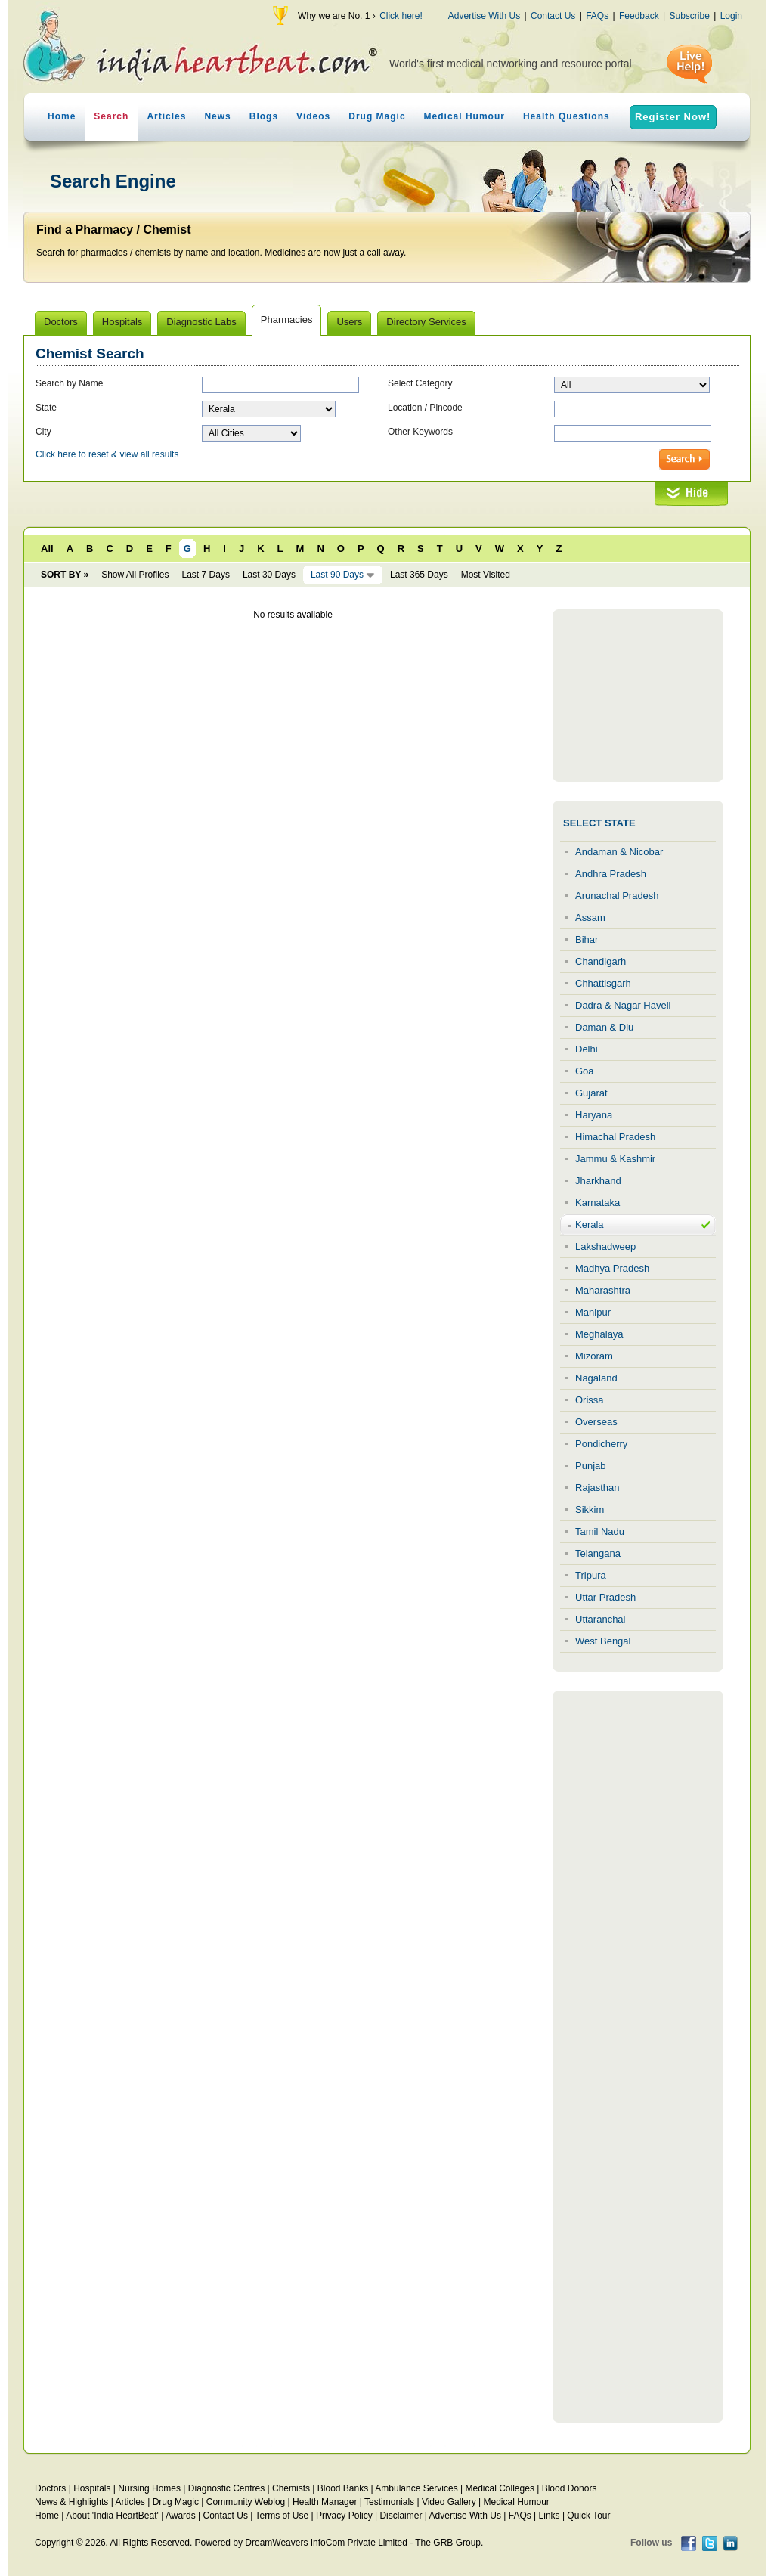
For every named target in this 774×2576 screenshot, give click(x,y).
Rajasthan (597, 1487)
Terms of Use (281, 2515)
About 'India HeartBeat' (112, 2515)
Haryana (593, 1115)
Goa (584, 1071)
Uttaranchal (600, 1619)
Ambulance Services (416, 2488)
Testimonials (389, 2502)
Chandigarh (600, 961)
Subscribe (689, 16)
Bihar (586, 939)
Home (62, 116)
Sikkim (589, 1509)
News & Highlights (71, 2502)
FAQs (597, 16)
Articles (166, 116)
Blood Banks (342, 2488)
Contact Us (553, 16)
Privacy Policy (344, 2515)
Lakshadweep (605, 1246)
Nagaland (596, 1378)
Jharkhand (598, 1180)
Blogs (263, 116)
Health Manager (325, 2502)
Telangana (598, 1553)
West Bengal (602, 1641)
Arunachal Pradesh (617, 895)
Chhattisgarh (603, 983)
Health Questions (566, 116)
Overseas (596, 1421)
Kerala (589, 1224)
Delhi (586, 1049)
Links (549, 2515)
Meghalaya (599, 1334)
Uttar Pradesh (605, 1597)
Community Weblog (245, 2502)
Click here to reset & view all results (107, 454)
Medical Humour (464, 116)
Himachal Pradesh (615, 1136)
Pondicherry (601, 1443)
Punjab (590, 1465)
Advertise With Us (484, 16)
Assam (590, 917)
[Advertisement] (638, 695)
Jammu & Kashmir (615, 1158)
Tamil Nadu (599, 1531)
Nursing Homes (149, 2488)
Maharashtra (602, 1290)
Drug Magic (376, 116)
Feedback (639, 16)
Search (111, 116)
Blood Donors (569, 2488)
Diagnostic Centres (226, 2488)
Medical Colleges (500, 2488)
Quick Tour (588, 2515)
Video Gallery (449, 2502)
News (217, 116)
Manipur (593, 1312)
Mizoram (594, 1356)
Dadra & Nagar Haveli (622, 1005)
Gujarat (591, 1093)
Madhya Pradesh (612, 1268)
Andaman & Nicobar (619, 851)
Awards (181, 2515)
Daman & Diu (604, 1027)
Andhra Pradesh (610, 873)
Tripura (590, 1575)
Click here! (401, 16)
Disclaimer (400, 2515)
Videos (313, 116)
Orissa (589, 1400)
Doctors (50, 2488)
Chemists (291, 2488)
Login (731, 16)
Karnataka (597, 1202)
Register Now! (673, 116)
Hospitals (91, 2488)
